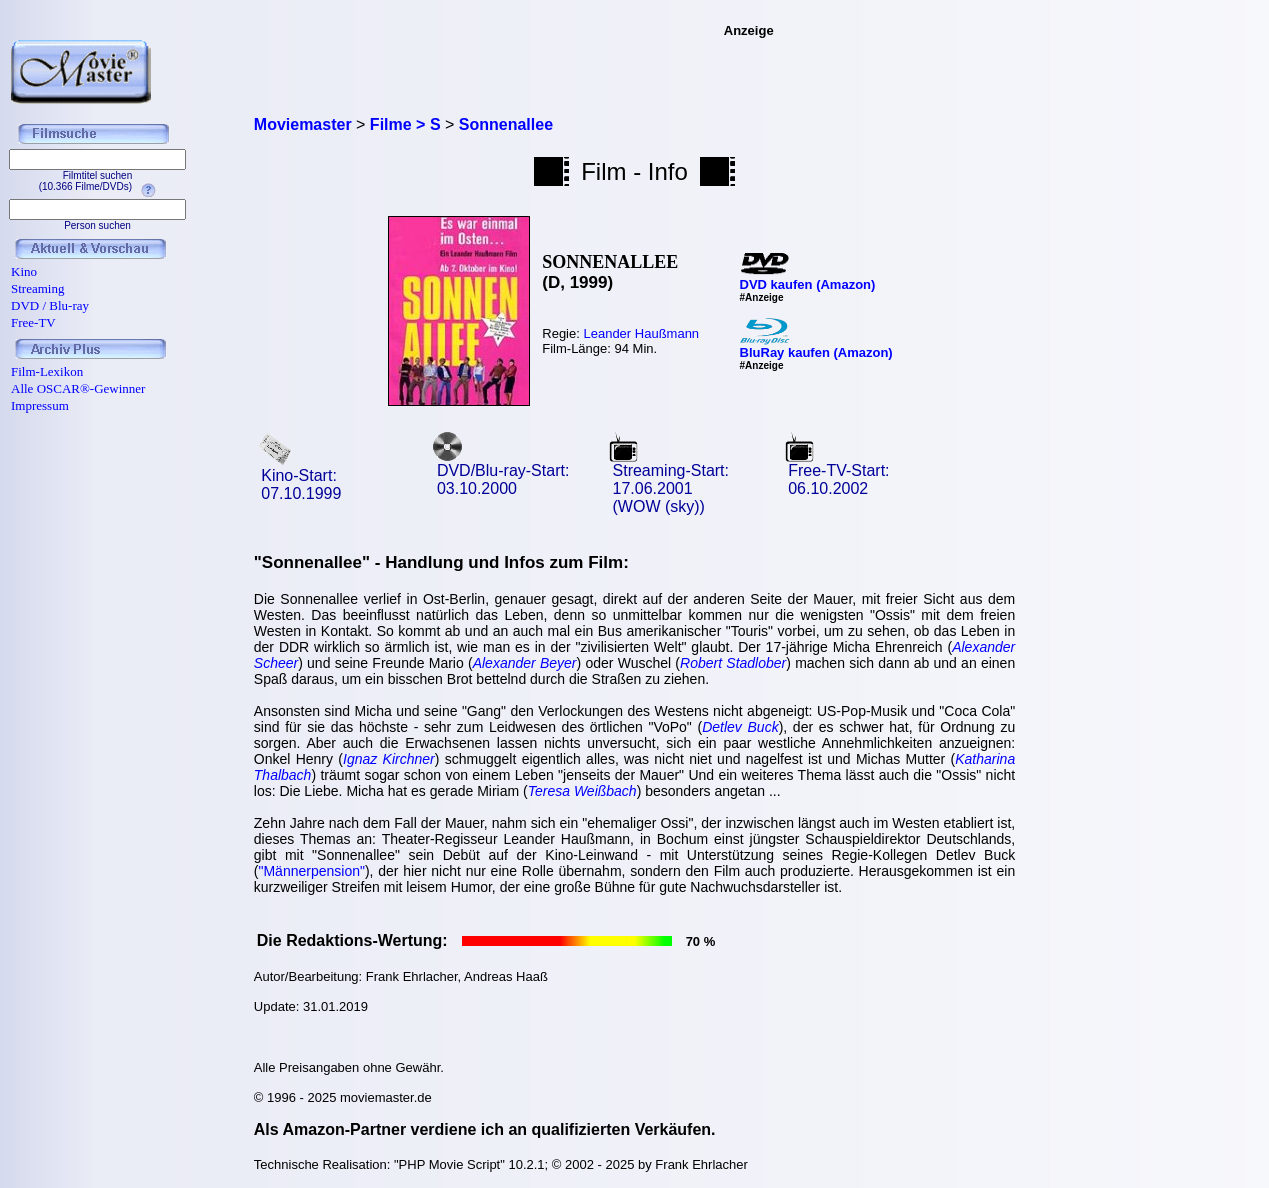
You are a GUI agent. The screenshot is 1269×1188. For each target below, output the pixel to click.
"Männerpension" (311, 871)
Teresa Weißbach (582, 791)
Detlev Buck (740, 727)
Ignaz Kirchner (389, 759)
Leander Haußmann (641, 333)
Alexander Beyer (525, 663)
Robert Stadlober (733, 663)
